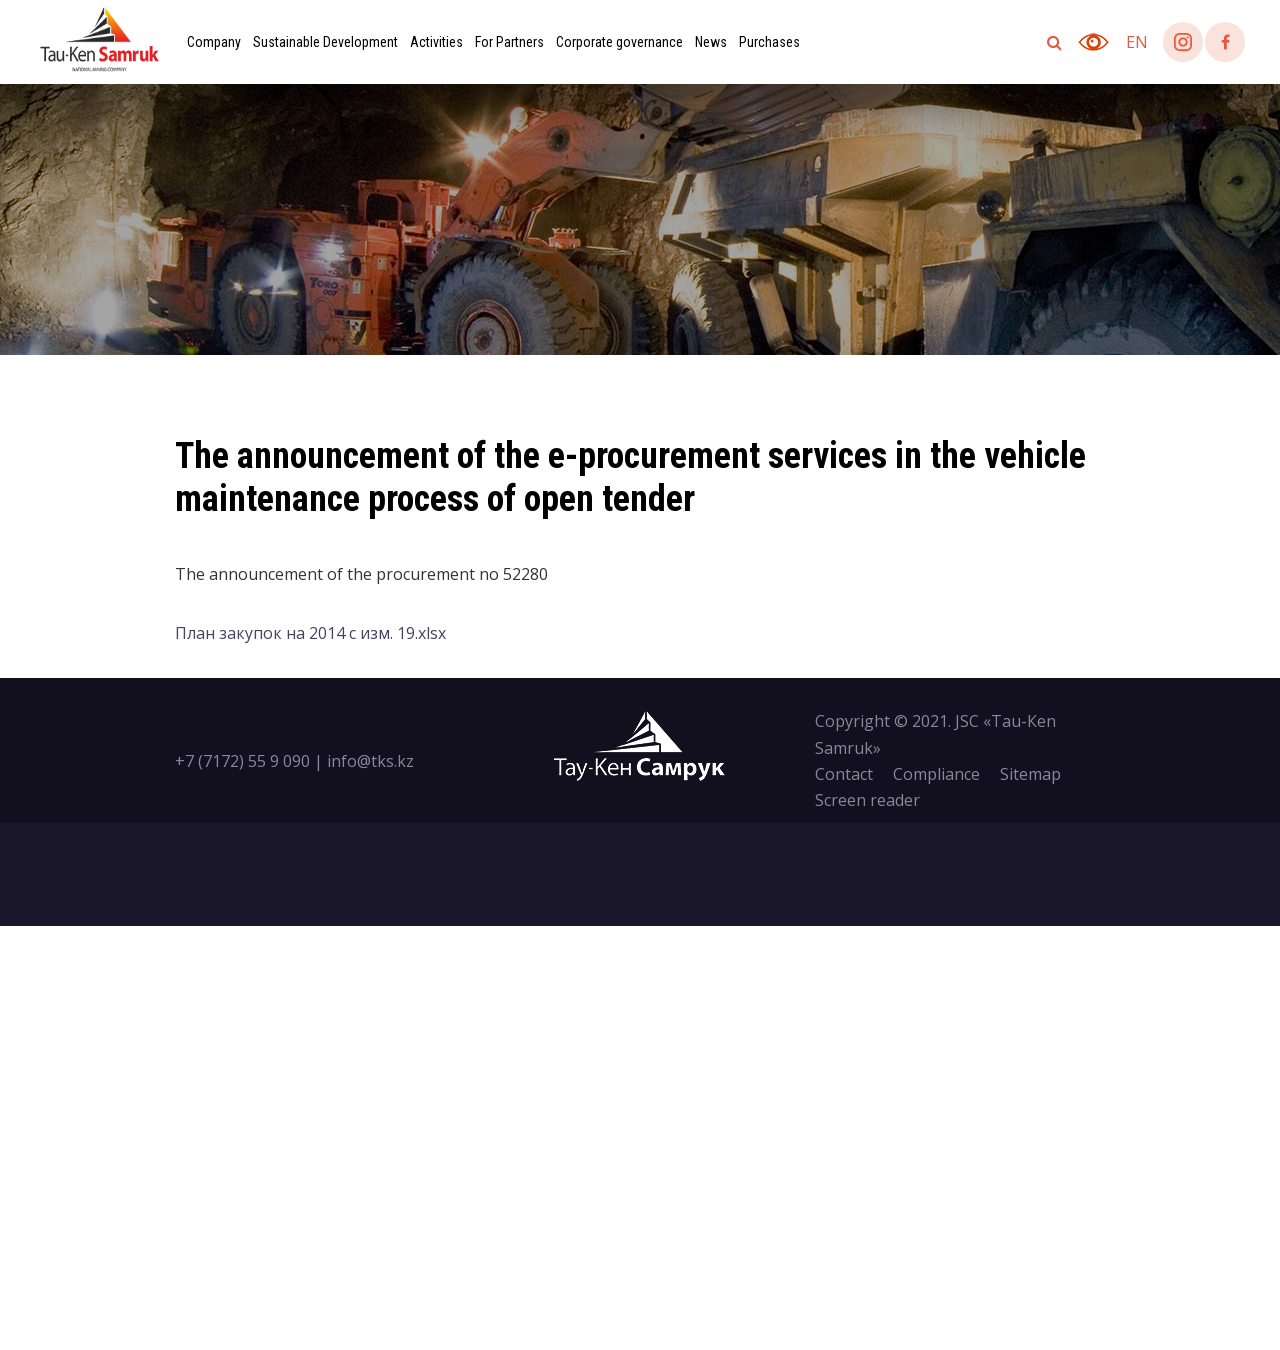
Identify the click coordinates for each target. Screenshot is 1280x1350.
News (711, 42)
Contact (844, 774)
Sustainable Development (325, 42)
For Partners (509, 42)
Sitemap (1030, 774)
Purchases (769, 42)
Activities (436, 42)
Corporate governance (619, 42)
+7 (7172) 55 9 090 (242, 761)
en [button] (1137, 42)
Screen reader (867, 800)
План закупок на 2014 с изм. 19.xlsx (310, 633)
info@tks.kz (370, 761)
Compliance (936, 774)
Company (214, 42)
